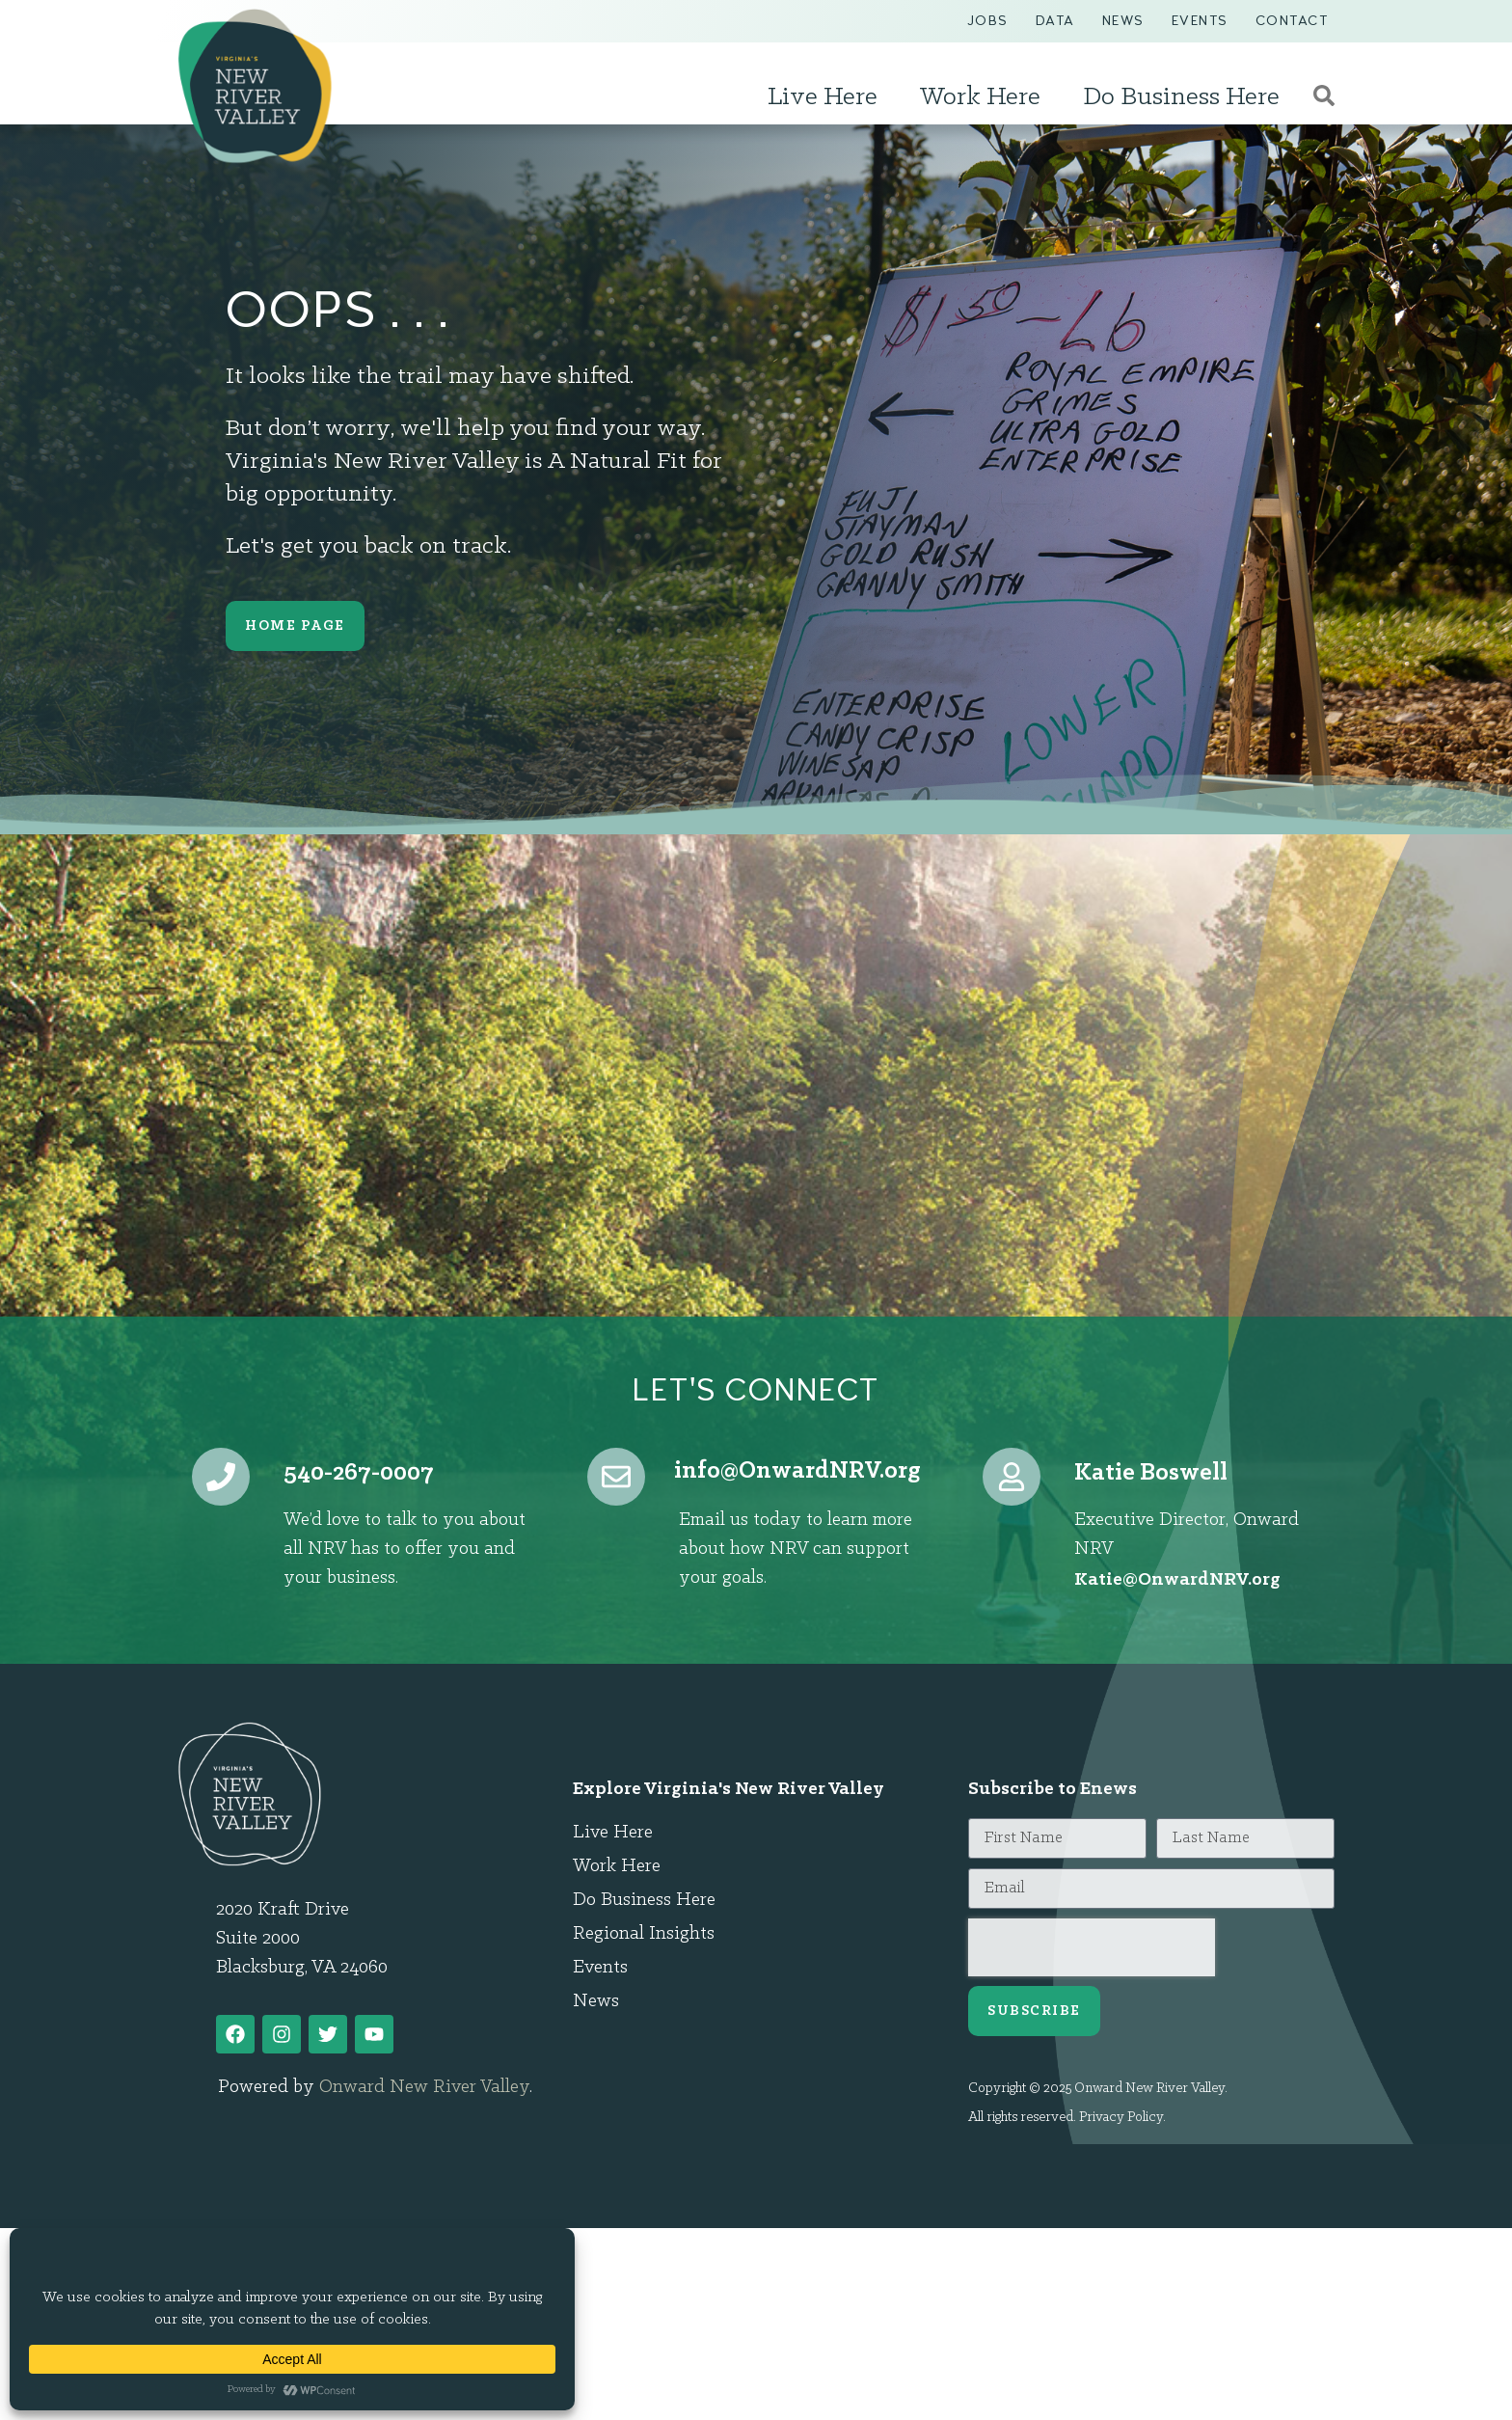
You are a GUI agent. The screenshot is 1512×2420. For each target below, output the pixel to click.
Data (1055, 21)
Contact (1292, 21)
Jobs (988, 21)
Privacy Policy (1121, 2117)
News (1123, 21)
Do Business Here (1186, 97)
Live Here (827, 97)
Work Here (985, 97)
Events (1200, 21)
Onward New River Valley (424, 2087)
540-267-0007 (359, 1473)
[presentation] (1091, 1947)
